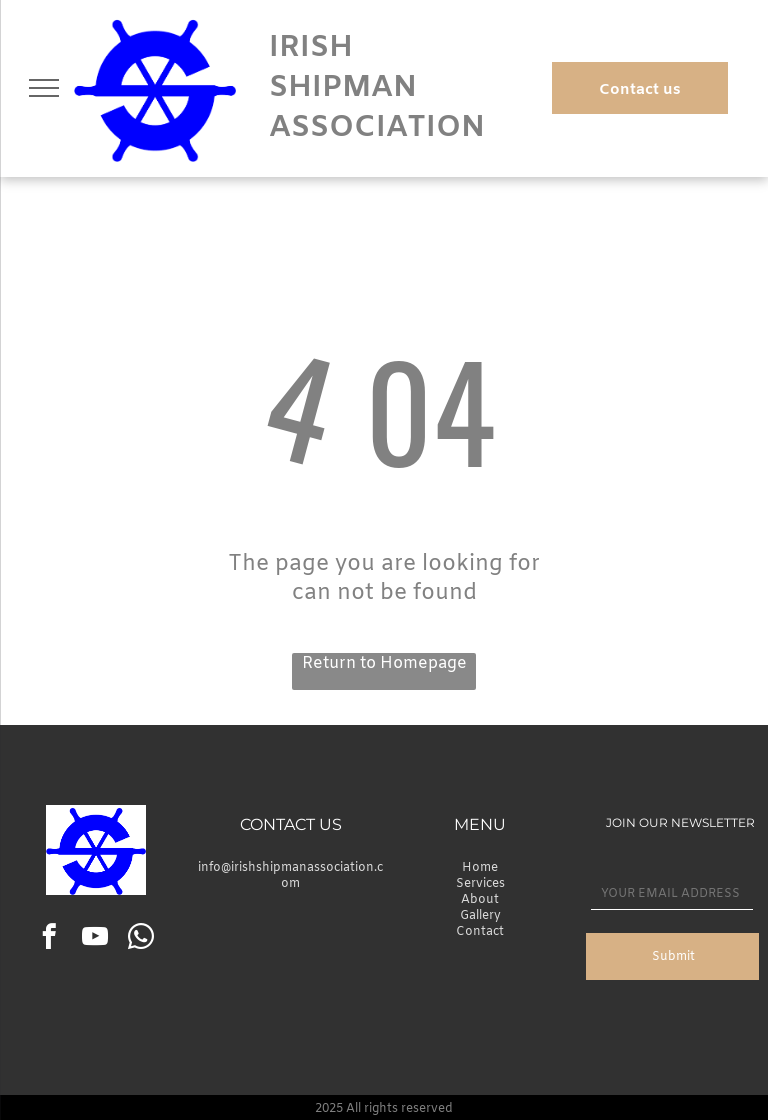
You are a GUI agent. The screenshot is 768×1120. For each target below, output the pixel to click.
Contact (480, 932)
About (480, 900)
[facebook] (48, 940)
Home (480, 868)
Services (480, 884)
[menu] (44, 88)
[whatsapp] (140, 940)
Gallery (480, 916)
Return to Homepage (384, 663)
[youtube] (94, 940)
